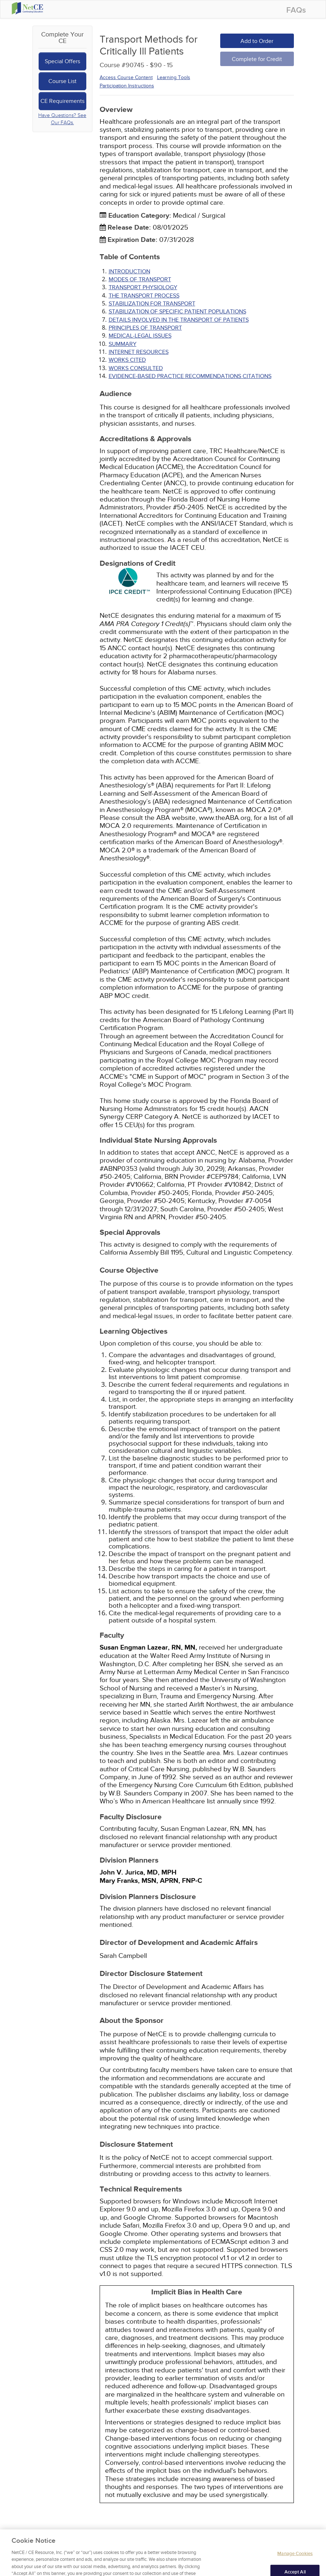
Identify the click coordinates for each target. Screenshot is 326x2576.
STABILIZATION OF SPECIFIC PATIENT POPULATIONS (177, 311)
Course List (62, 81)
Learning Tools (173, 77)
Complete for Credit (257, 59)
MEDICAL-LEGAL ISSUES (140, 335)
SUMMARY (122, 344)
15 (170, 65)
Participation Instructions (127, 86)
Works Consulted (136, 368)
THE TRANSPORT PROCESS (144, 295)
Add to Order (256, 41)
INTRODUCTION (129, 271)
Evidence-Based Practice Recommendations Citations (190, 376)
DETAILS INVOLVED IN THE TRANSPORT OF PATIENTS (179, 319)
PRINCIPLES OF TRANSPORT (145, 327)
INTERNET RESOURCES (139, 352)
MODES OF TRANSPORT (140, 279)
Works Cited (127, 360)
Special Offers (62, 61)
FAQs (296, 10)
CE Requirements (62, 101)
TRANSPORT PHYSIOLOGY (143, 287)
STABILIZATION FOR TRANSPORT (152, 303)
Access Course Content (126, 77)
